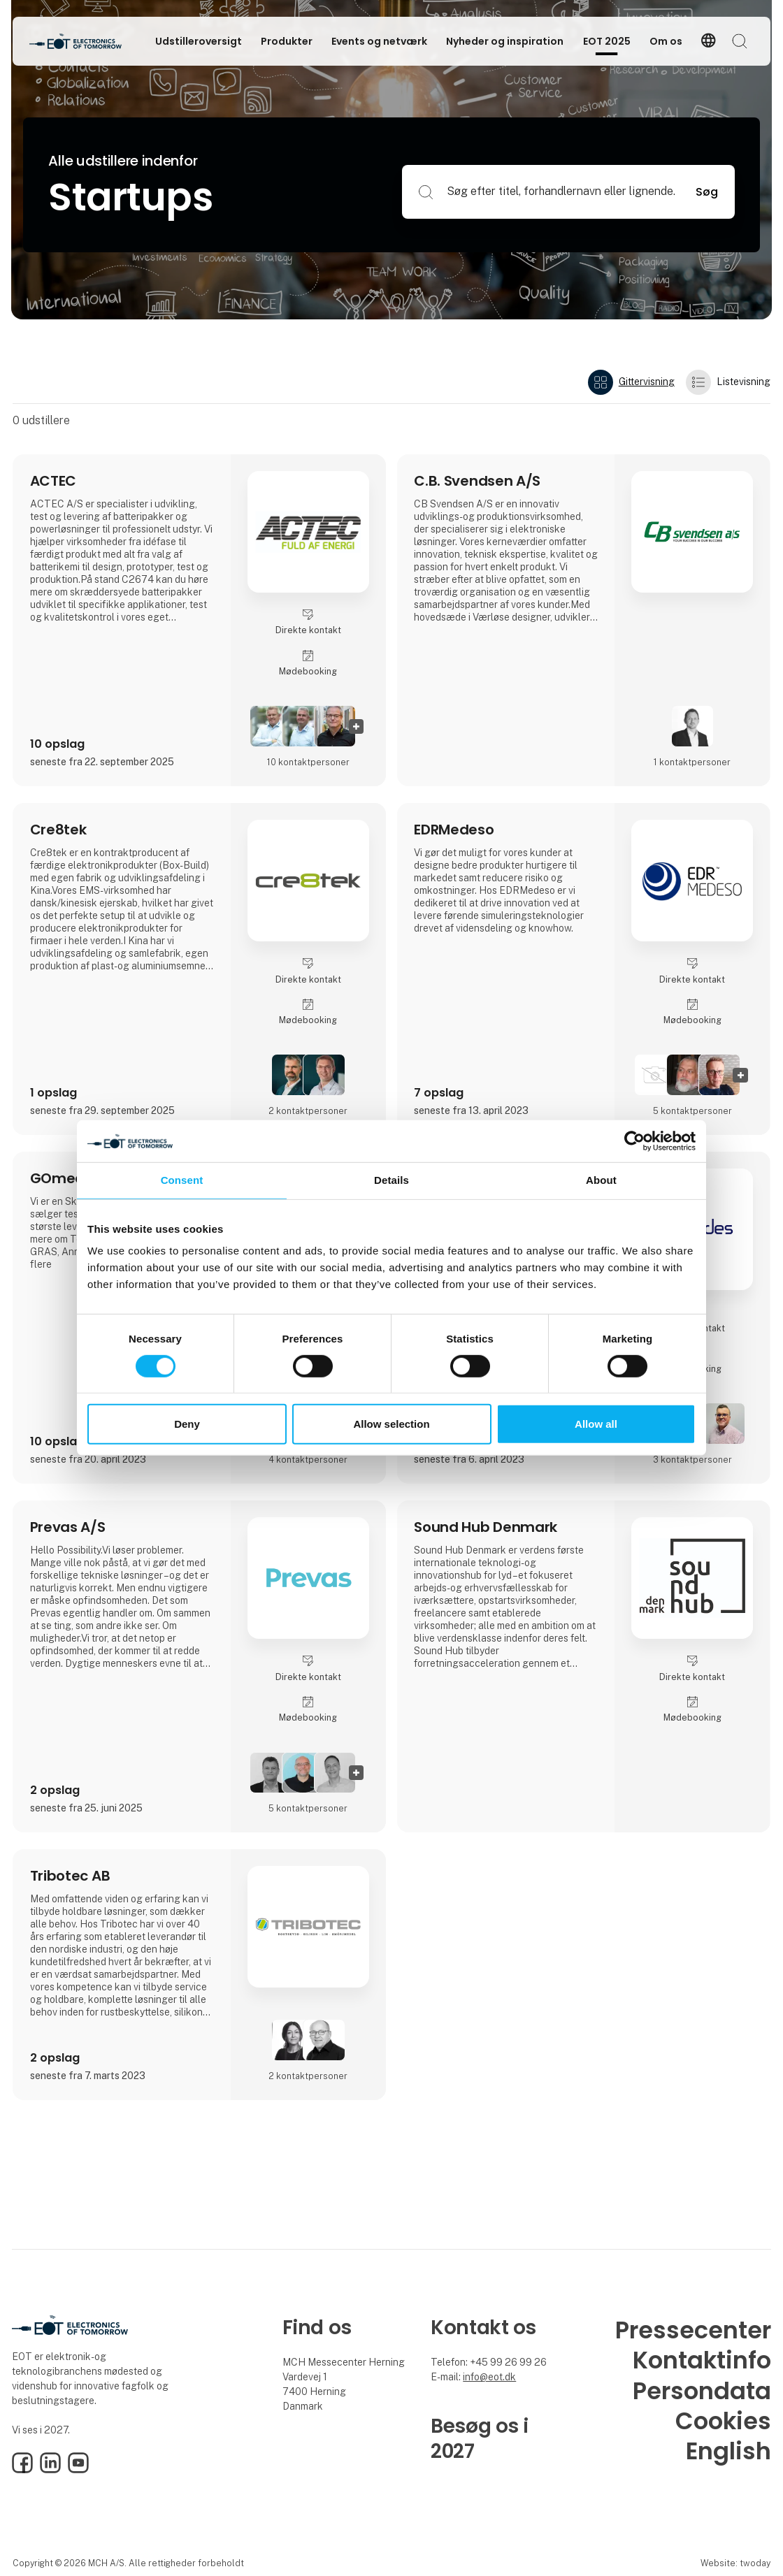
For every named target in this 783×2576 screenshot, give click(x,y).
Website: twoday (735, 2563)
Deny (187, 1424)
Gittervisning (631, 382)
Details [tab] (391, 1180)
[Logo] (85, 41)
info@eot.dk (489, 2376)
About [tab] (601, 1180)
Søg (707, 192)
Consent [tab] (182, 1180)
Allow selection (391, 1424)
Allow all (596, 1424)
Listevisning (728, 382)
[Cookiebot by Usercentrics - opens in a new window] (634, 1141)
